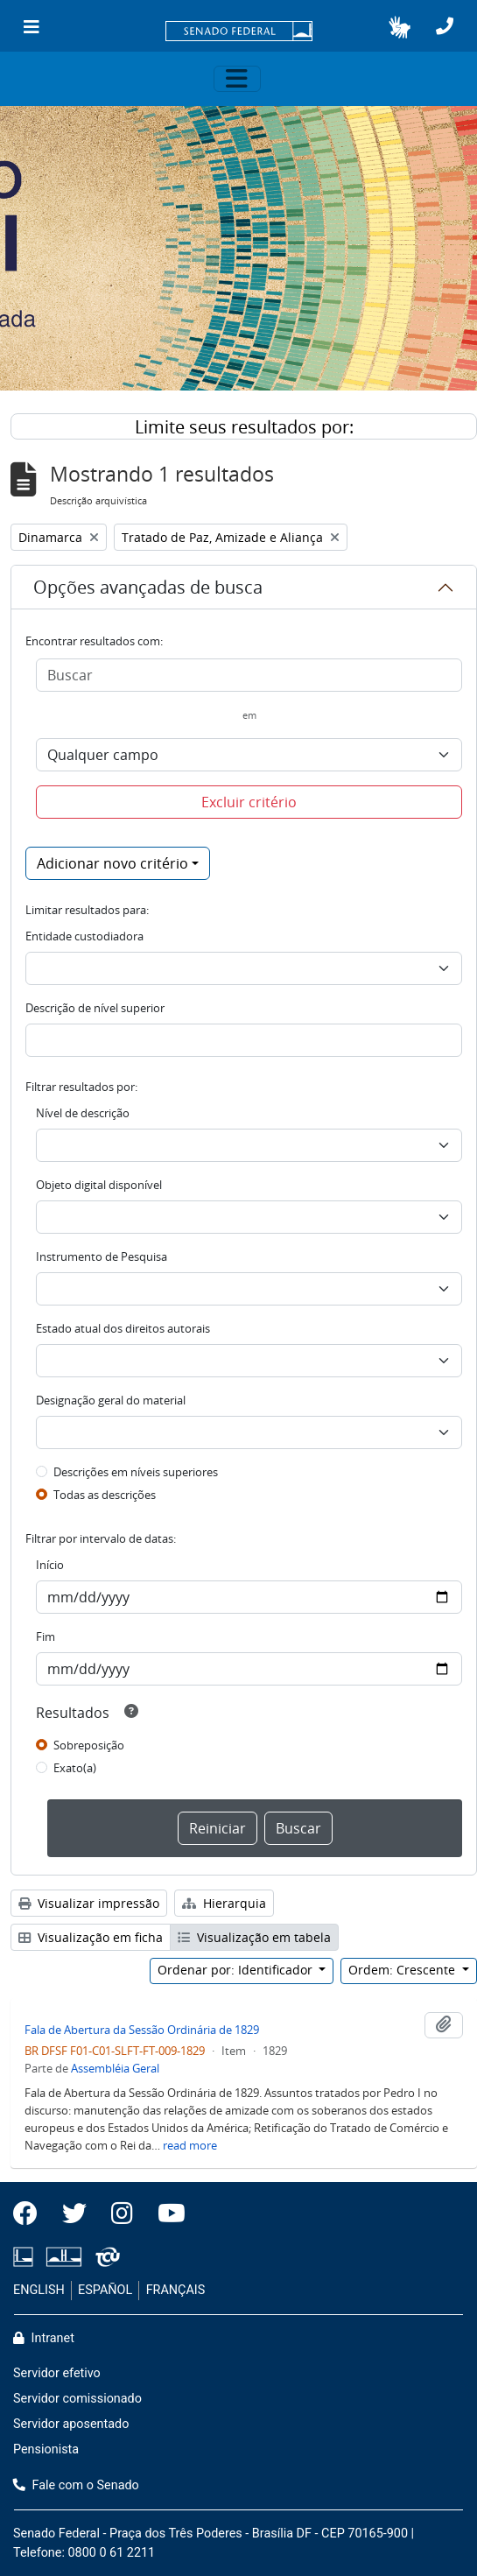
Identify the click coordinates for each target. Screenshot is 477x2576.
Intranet (43, 2338)
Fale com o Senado (76, 2485)
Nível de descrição (83, 1113)
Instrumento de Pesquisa (101, 1256)
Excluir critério (249, 802)
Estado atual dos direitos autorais (123, 1328)
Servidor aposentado (71, 2424)
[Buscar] (249, 675)
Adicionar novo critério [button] (112, 863)
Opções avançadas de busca (148, 587)
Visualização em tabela (254, 1937)
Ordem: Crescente (403, 1969)
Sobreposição (88, 1745)
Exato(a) (74, 1768)
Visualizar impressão (88, 1903)
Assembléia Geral (115, 2068)
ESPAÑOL (105, 2290)
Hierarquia (224, 1903)
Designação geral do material (111, 1400)
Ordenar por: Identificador (237, 1969)
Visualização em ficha (90, 1937)
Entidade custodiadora (84, 936)
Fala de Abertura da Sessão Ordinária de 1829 (142, 2030)
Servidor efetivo (57, 2373)
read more (190, 2145)
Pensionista (46, 2449)
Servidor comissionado (77, 2398)
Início (50, 1565)
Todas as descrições (104, 1495)
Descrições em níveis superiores (135, 1472)
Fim (45, 1636)
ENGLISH (39, 2290)
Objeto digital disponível (99, 1185)
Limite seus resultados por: (244, 427)
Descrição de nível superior (95, 1008)
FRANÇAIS (176, 2290)
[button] (399, 27)
